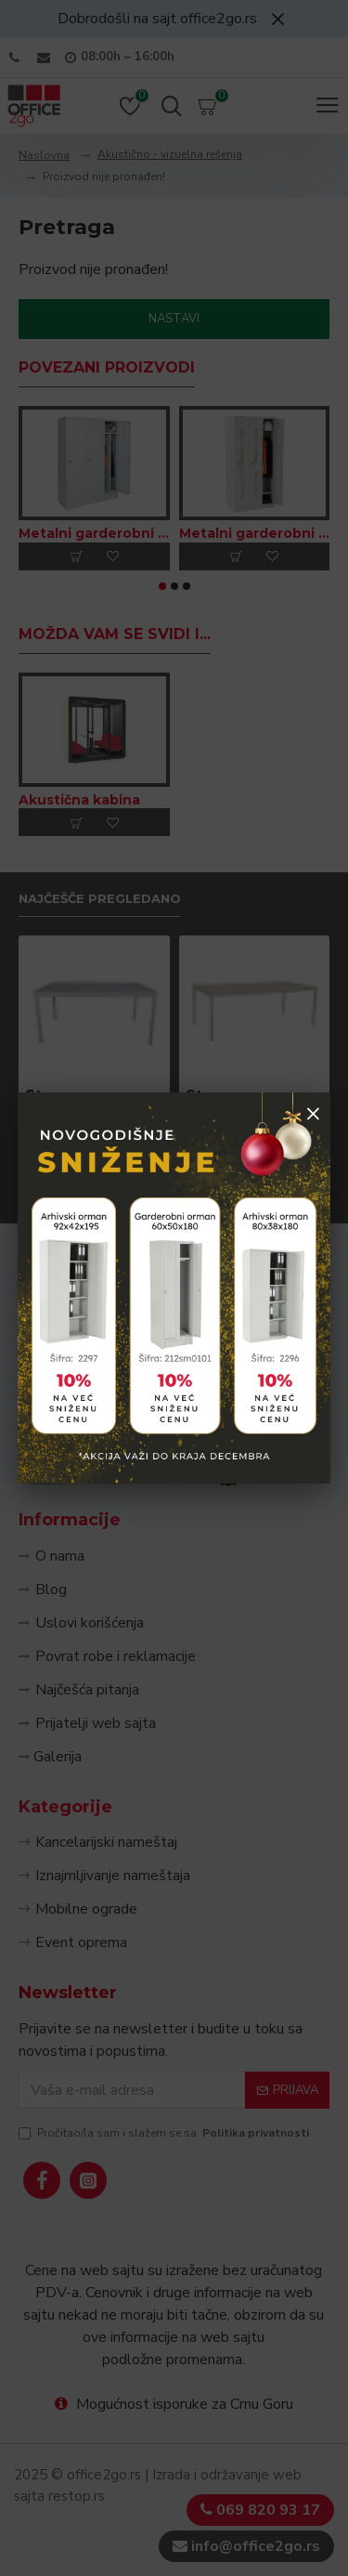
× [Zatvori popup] (313, 1113)
